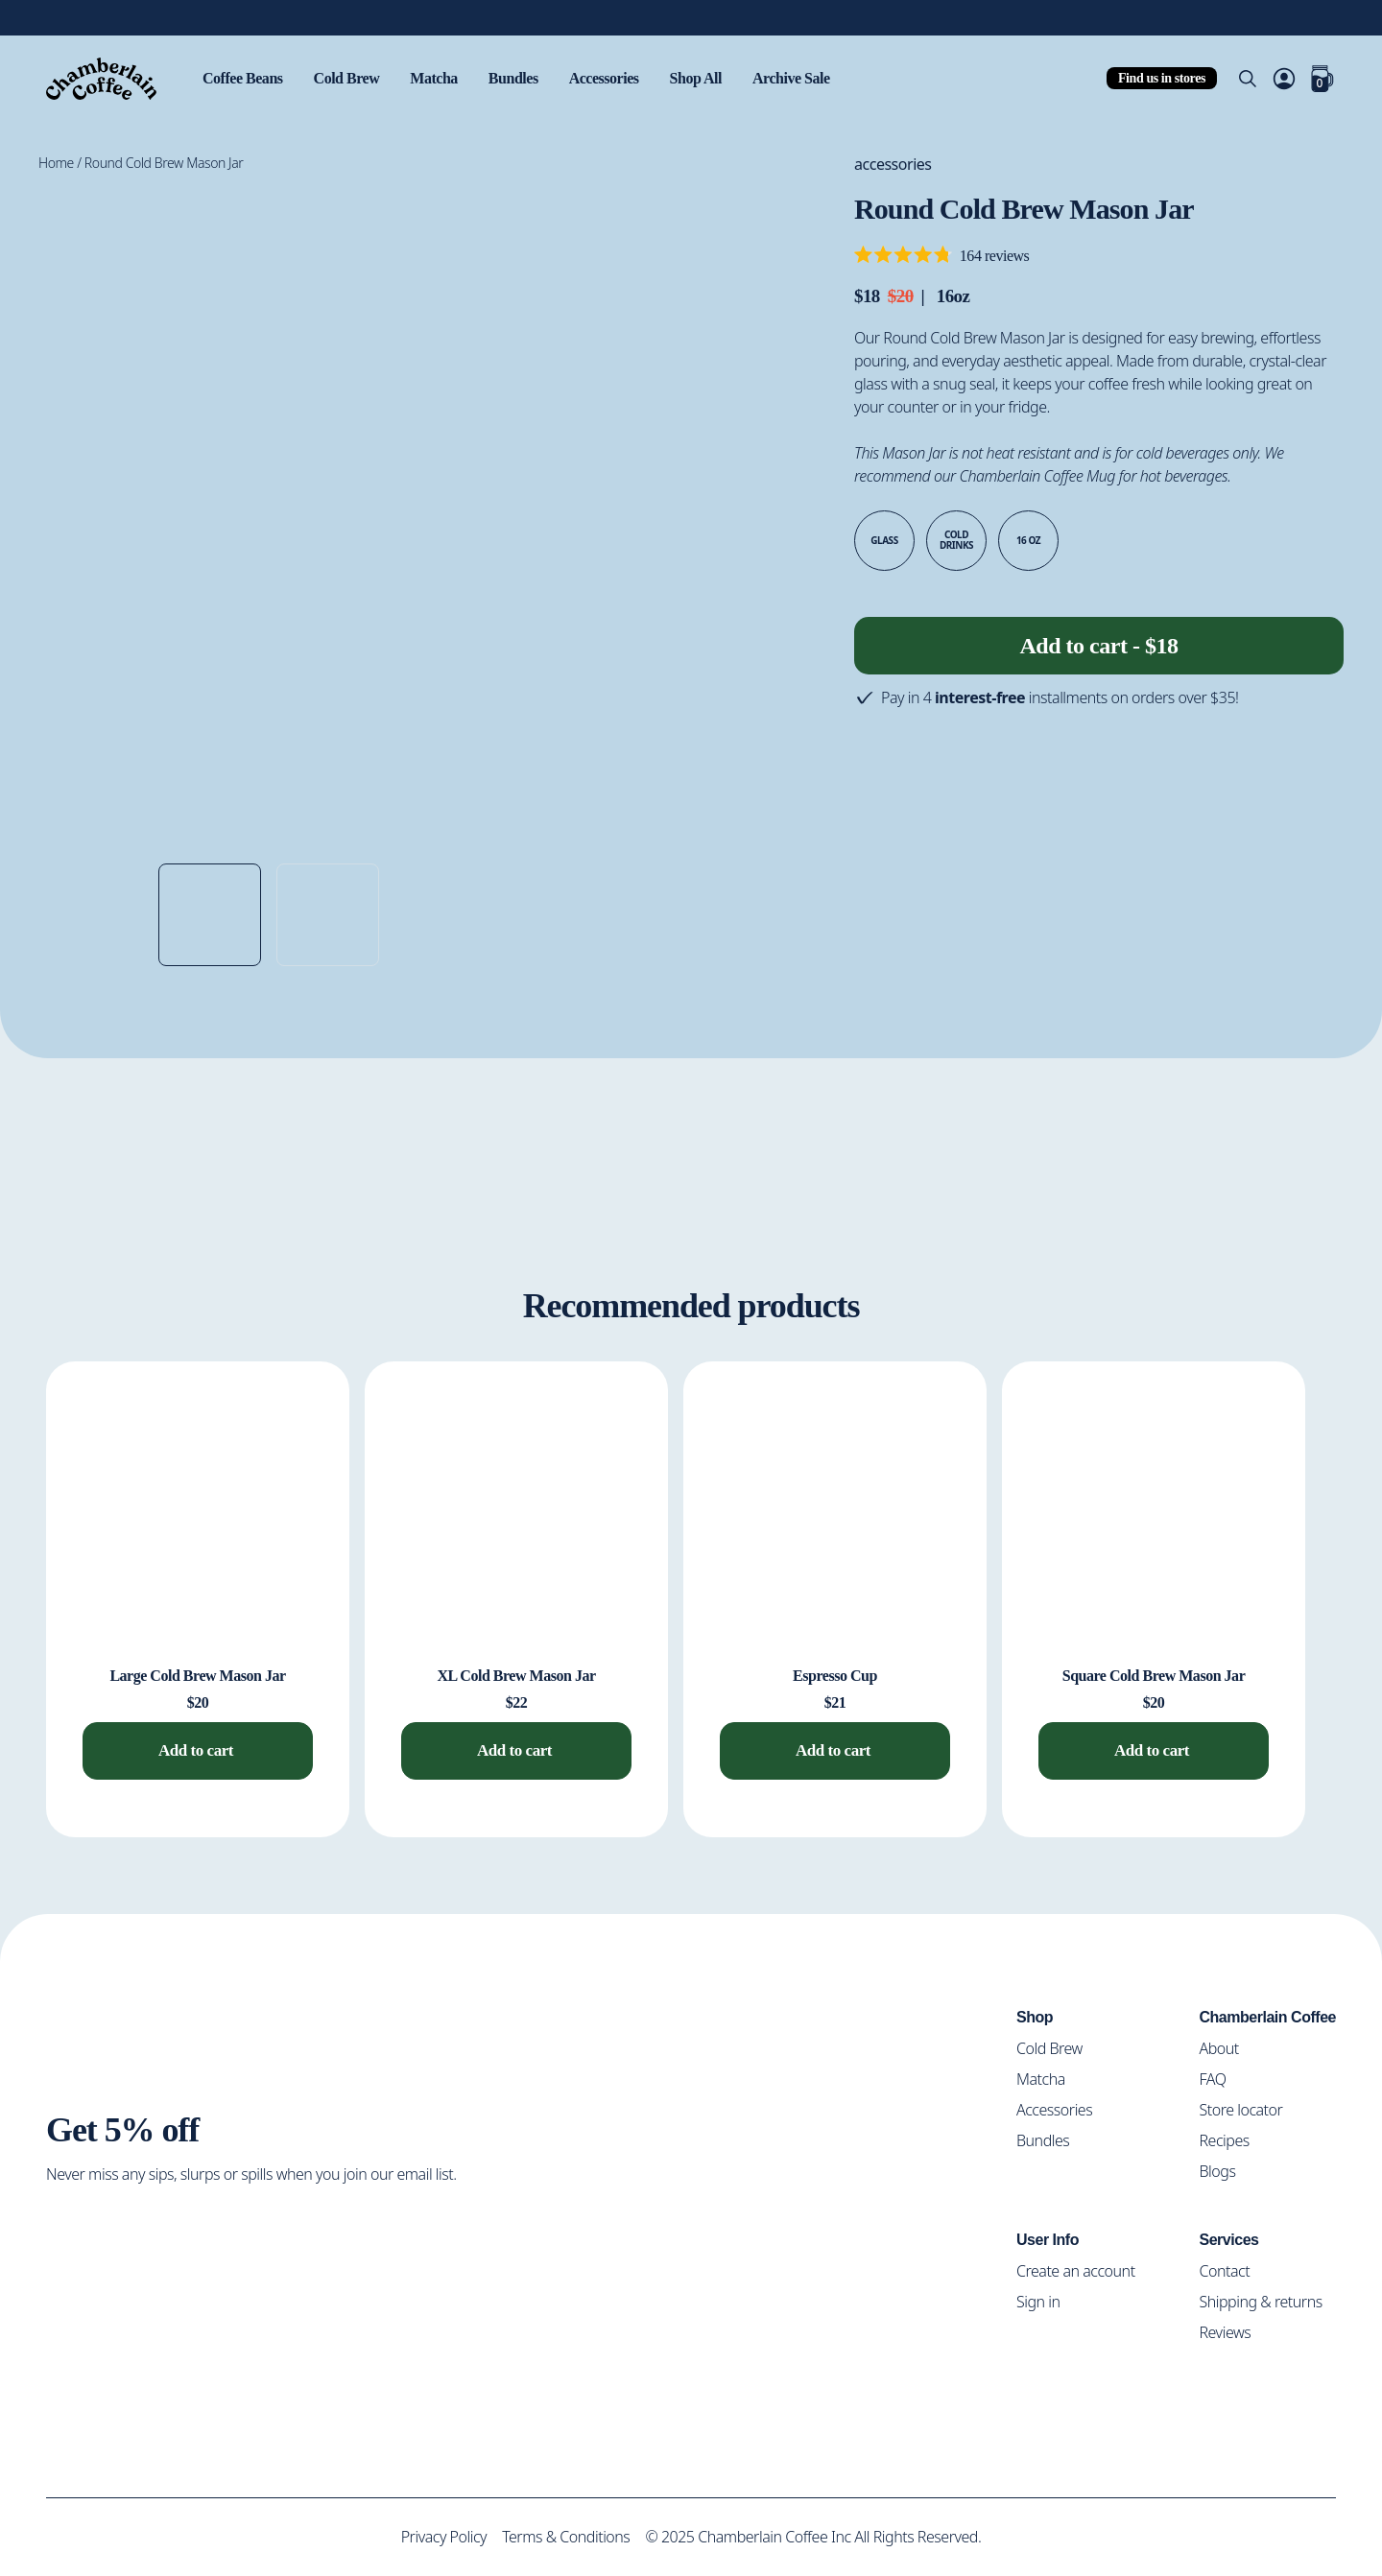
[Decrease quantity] (875, 641)
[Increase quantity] (942, 641)
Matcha (442, 78)
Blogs (1222, 2170)
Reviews (1230, 2331)
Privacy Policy (438, 2536)
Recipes (1229, 2139)
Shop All (718, 78)
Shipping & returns (1264, 2300)
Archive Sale (818, 78)
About (1224, 2047)
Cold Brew (352, 78)
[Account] (1284, 78)
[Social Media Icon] (62, 2236)
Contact (1230, 2269)
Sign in (1046, 2300)
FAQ (1218, 2077)
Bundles (526, 78)
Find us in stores (1159, 77)
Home (56, 162)
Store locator (1247, 2108)
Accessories (622, 78)
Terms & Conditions (563, 2536)
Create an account (1085, 2269)
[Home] (101, 79)
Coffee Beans (245, 78)
